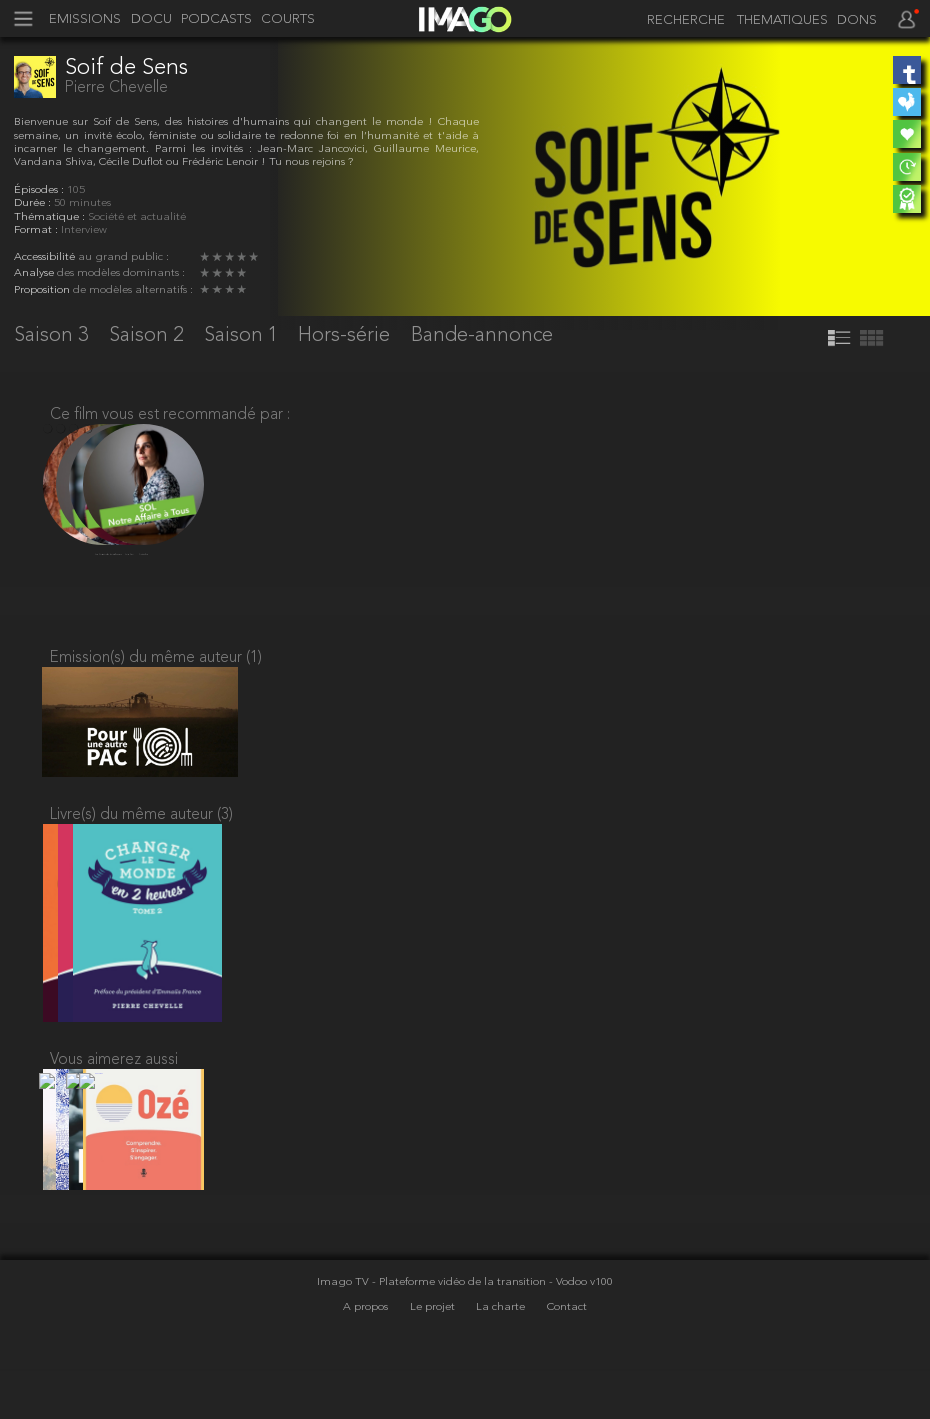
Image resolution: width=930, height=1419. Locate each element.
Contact (567, 1356)
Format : (37, 230)
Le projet (434, 1356)
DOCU (151, 19)
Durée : (34, 203)
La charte (502, 1356)
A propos (367, 1356)
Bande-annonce (482, 336)
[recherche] (682, 21)
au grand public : (123, 257)
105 (76, 190)
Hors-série (346, 336)
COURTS (288, 19)
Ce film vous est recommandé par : (170, 415)
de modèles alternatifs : (133, 290)
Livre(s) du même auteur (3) (141, 837)
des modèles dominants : (121, 273)
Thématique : (51, 217)
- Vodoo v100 (581, 1332)
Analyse (35, 273)
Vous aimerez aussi (114, 1096)
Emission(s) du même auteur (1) (156, 666)
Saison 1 (243, 336)
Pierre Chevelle (116, 88)
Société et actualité (137, 217)
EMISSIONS (85, 19)
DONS (857, 20)
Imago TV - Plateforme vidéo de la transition (433, 1332)
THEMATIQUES (782, 20)
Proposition (43, 290)
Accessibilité (46, 257)
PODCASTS (216, 19)
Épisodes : (40, 190)
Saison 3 (53, 336)
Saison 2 (148, 336)
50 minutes (82, 203)
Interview (84, 230)
